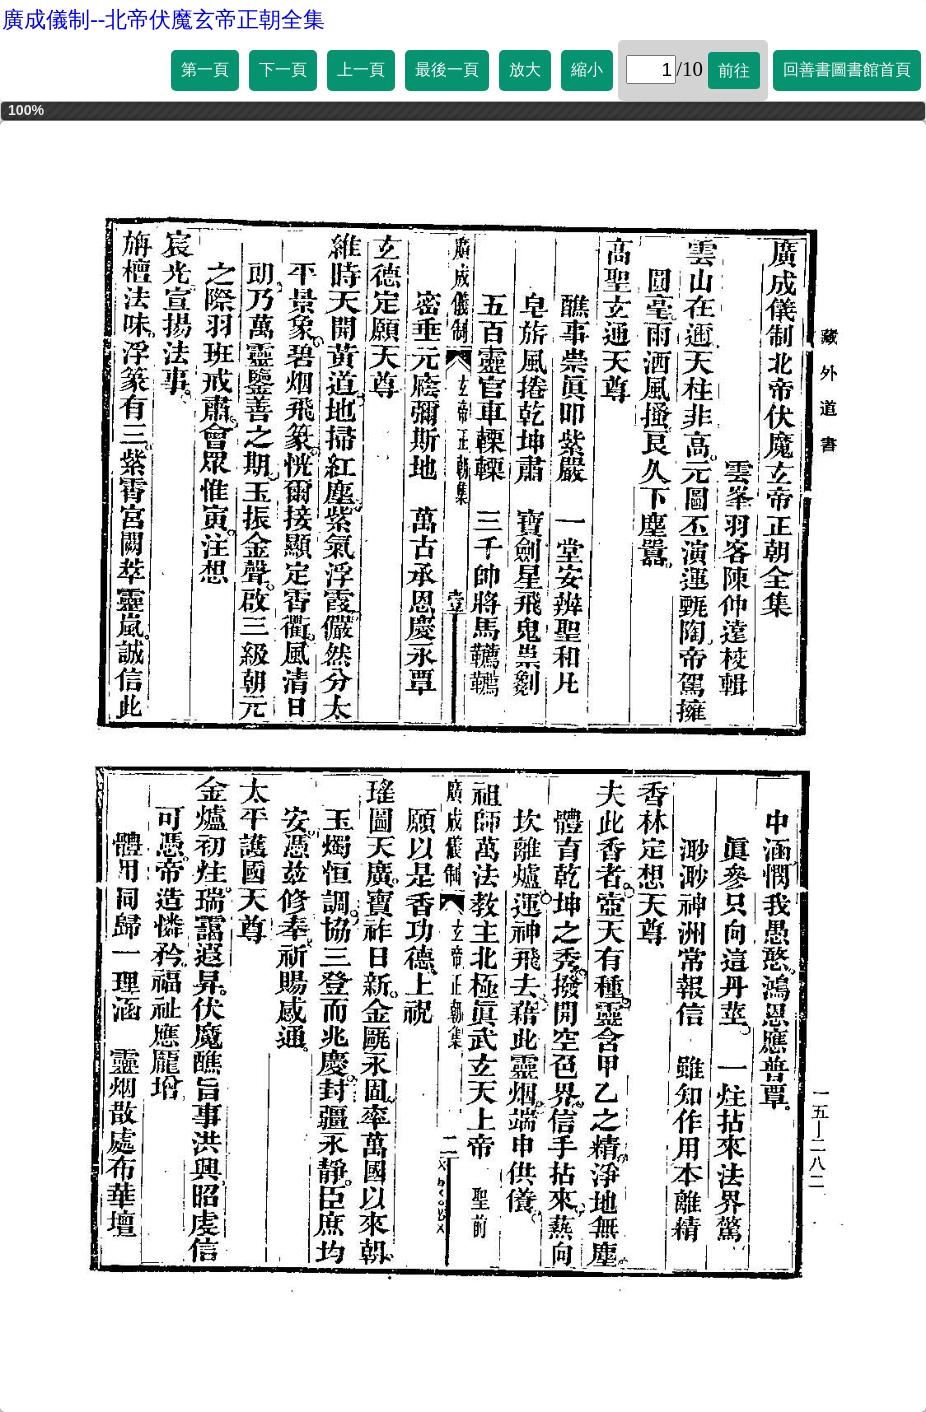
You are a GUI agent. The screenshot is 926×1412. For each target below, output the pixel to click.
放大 (525, 69)
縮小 (587, 69)
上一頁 (361, 69)
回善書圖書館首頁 (847, 69)
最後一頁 (447, 69)
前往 (734, 70)
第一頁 (205, 69)
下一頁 (283, 69)
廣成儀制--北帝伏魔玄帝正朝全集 (163, 19)
